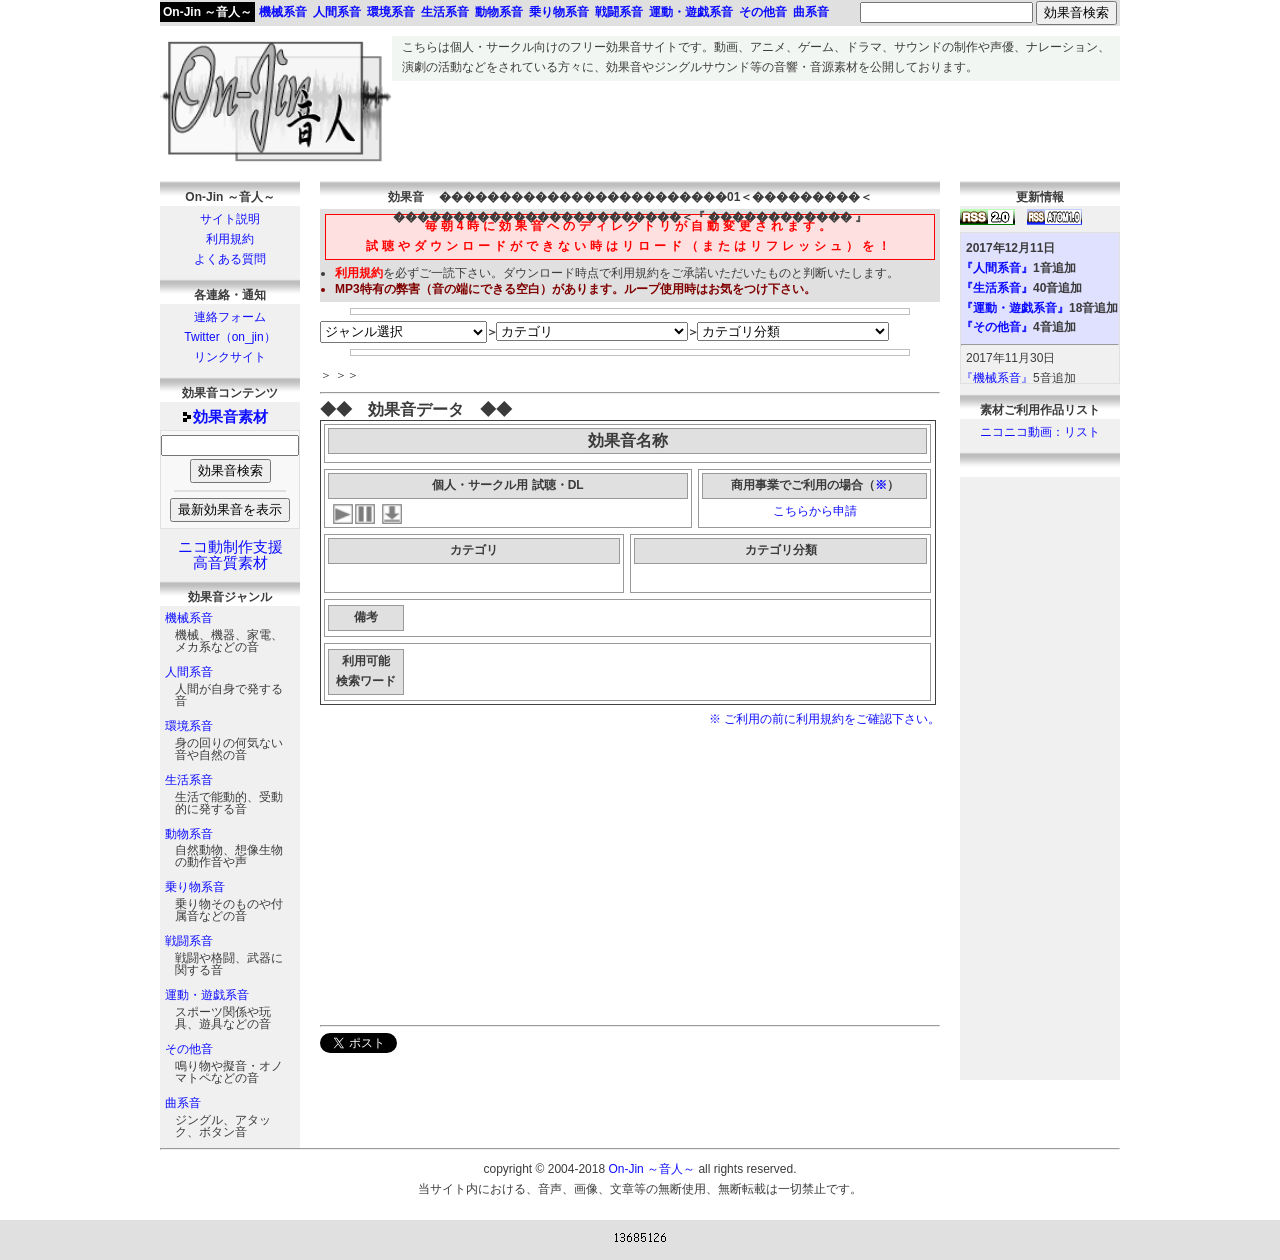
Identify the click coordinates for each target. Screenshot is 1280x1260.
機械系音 (189, 618)
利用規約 (230, 239)
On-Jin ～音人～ (207, 12)
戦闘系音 (189, 941)
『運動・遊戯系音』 (1015, 308)
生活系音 (189, 780)
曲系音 (183, 1103)
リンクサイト (230, 357)
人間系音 (189, 672)
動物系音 (189, 834)
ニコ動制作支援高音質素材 (230, 555)
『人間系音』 (997, 268)
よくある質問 (230, 259)
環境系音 (189, 726)
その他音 (189, 1049)
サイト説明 (230, 219)
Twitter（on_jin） (229, 337)
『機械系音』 (997, 378)
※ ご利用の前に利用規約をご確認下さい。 (824, 719)
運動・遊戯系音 (207, 995)
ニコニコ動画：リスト (1040, 432)
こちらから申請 (815, 511)
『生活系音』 (997, 288)
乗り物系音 (195, 887)
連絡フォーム (230, 317)
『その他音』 (997, 327)
